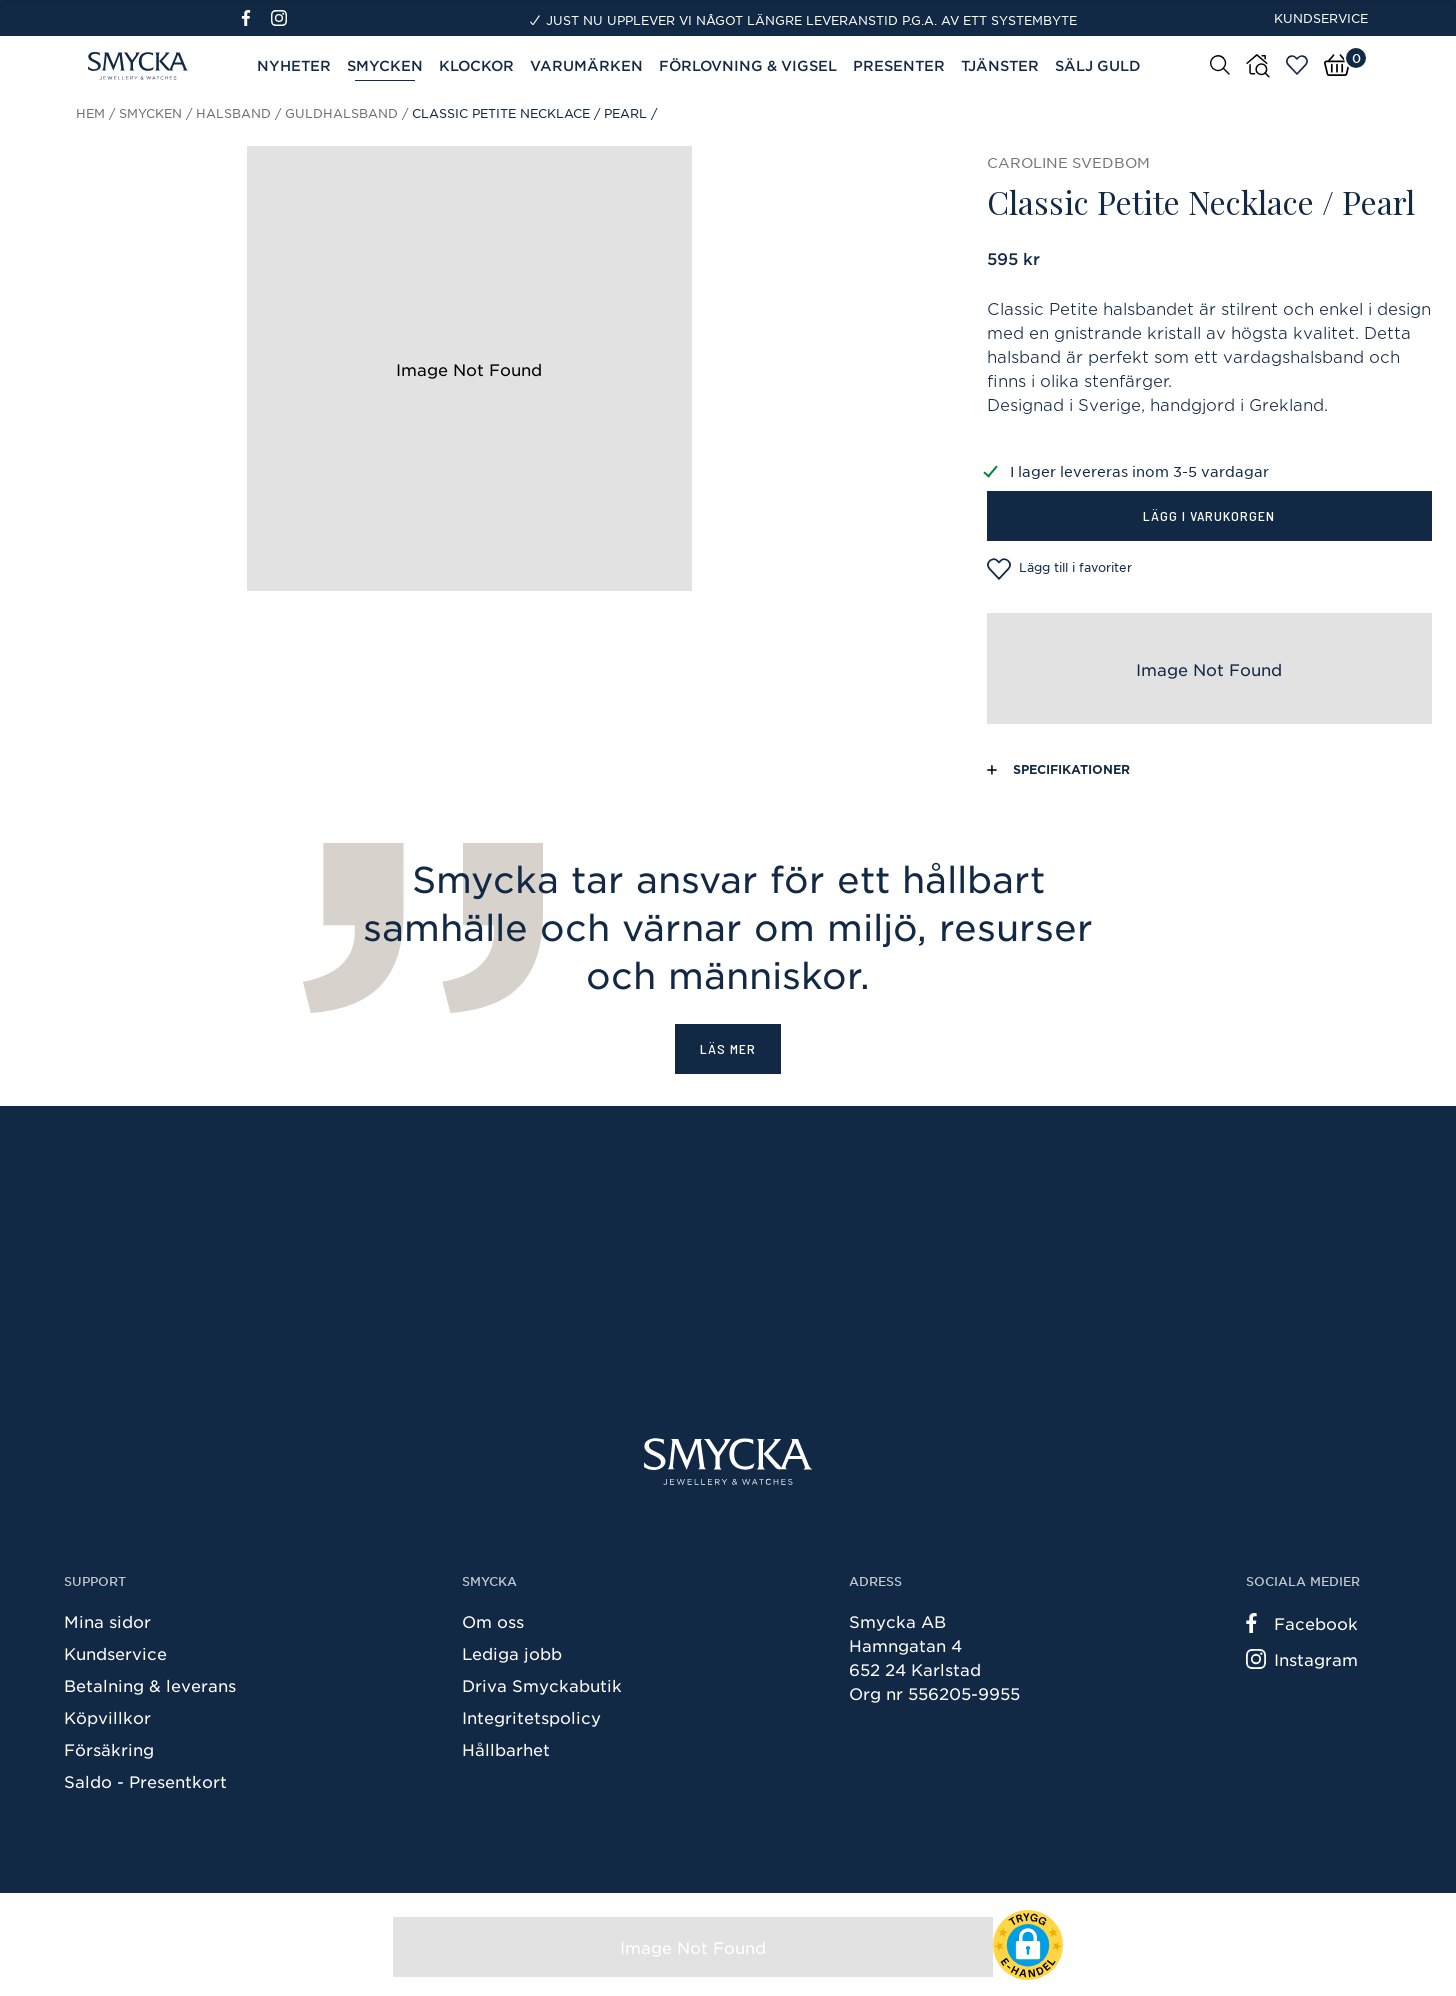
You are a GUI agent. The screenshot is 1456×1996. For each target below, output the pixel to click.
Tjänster (1000, 65)
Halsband (233, 113)
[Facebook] (254, 18)
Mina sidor (107, 1621)
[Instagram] (283, 18)
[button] (1028, 1945)
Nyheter (294, 65)
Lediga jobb (512, 1653)
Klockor (476, 65)
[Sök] (1220, 64)
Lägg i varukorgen (1209, 515)
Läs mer (728, 1048)
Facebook (1302, 1623)
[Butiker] (1258, 66)
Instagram (1302, 1659)
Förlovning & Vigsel (748, 65)
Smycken (385, 65)
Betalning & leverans (150, 1685)
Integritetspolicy (531, 1717)
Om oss (493, 1621)
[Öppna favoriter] (1297, 65)
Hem (90, 113)
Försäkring (109, 1749)
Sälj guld (1098, 65)
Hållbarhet (506, 1749)
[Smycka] (728, 1461)
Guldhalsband (341, 113)
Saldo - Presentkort (145, 1781)
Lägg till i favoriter (1059, 569)
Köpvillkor (107, 1717)
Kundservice (1321, 18)
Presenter (899, 65)
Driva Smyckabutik (542, 1685)
